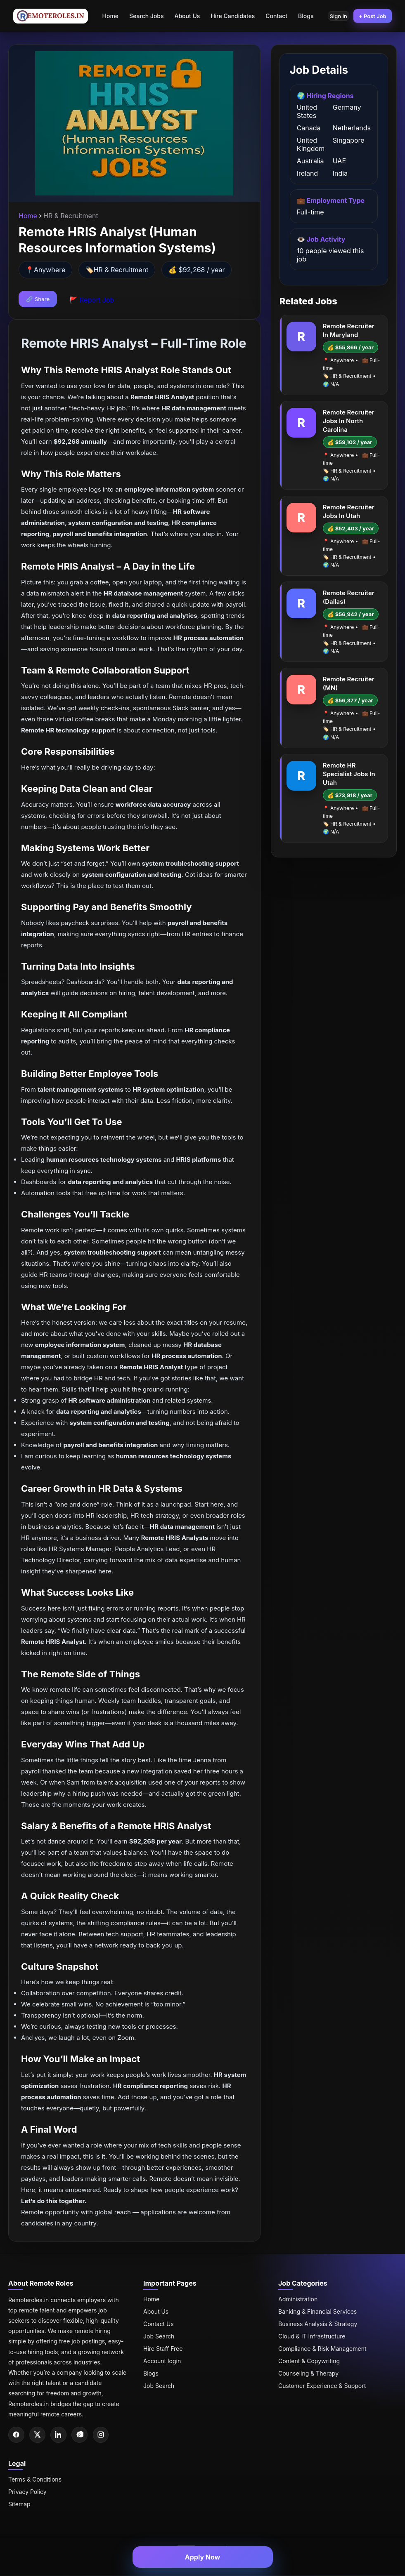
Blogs (302, 15)
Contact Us (158, 2323)
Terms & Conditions (35, 2479)
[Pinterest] (81, 2435)
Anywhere (49, 270)
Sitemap (19, 2504)
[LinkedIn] (60, 2435)
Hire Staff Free (162, 2348)
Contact (273, 15)
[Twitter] (38, 2435)
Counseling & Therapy (308, 2373)
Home (107, 15)
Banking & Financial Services (317, 2311)
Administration (297, 2299)
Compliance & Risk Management (322, 2348)
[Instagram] (103, 2435)
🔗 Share (38, 299)
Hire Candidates (229, 15)
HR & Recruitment (121, 270)
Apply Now (202, 2557)
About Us (184, 15)
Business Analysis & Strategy (317, 2323)
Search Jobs (143, 15)
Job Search (158, 2336)
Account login (162, 2360)
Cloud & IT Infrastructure (311, 2336)
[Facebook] (16, 2435)
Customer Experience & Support (322, 2385)
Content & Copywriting (309, 2360)
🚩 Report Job (91, 300)
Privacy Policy (27, 2492)
